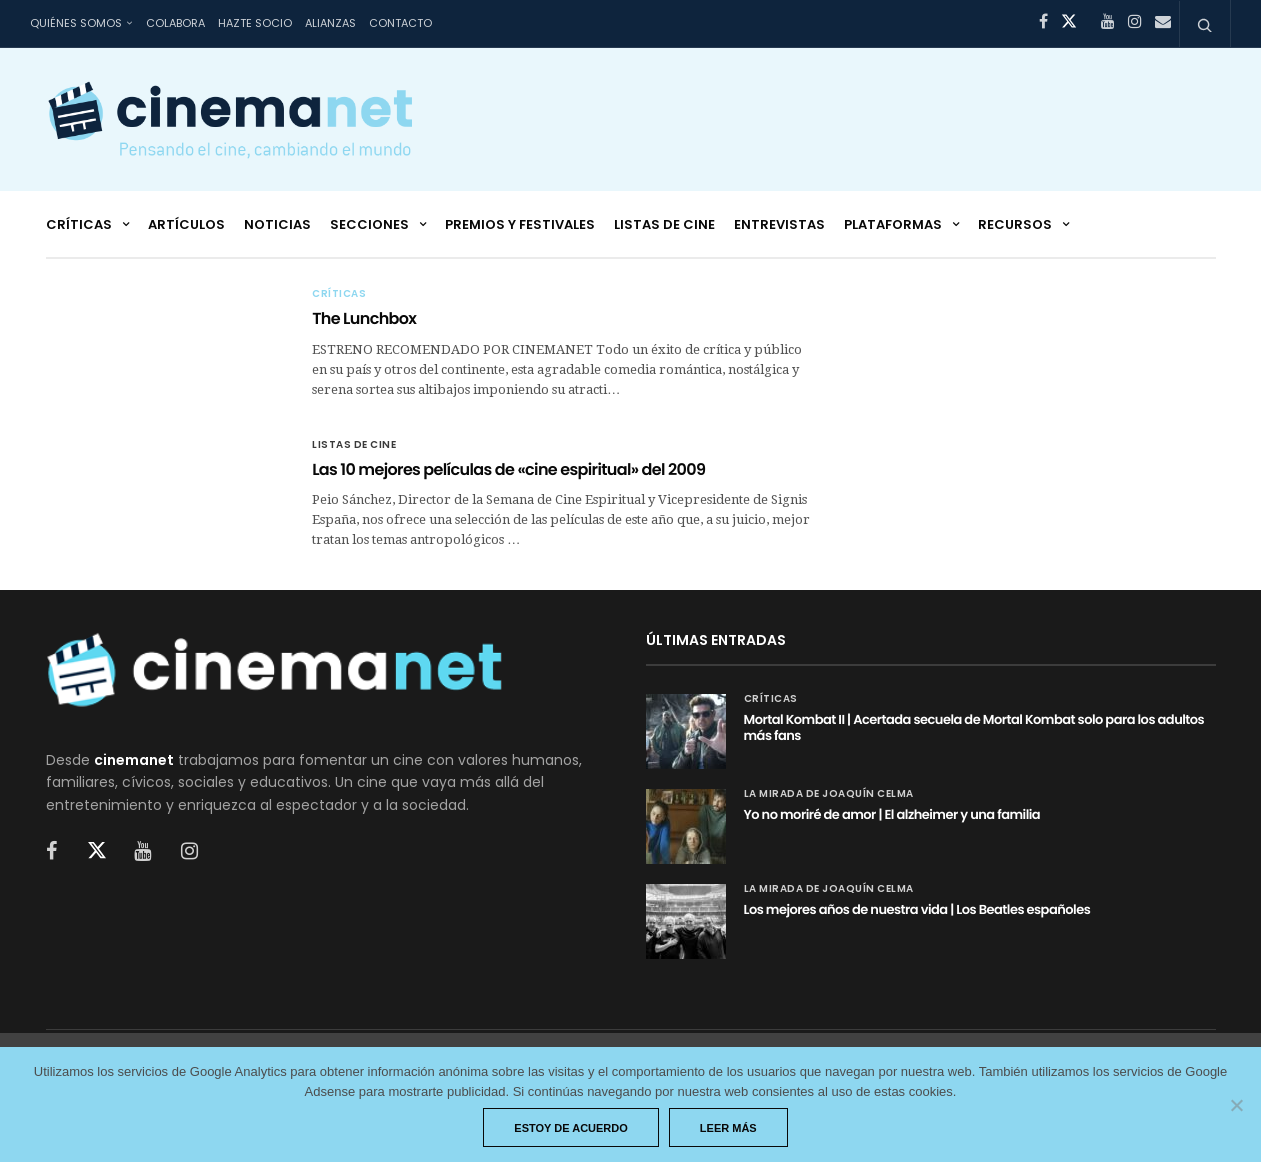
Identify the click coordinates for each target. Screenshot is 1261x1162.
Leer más (728, 1128)
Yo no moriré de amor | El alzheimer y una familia (892, 814)
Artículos (186, 224)
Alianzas (330, 23)
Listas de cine (664, 224)
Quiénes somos (76, 23)
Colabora (175, 23)
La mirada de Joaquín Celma (829, 794)
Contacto (400, 23)
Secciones (369, 224)
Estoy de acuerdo (571, 1128)
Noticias (277, 224)
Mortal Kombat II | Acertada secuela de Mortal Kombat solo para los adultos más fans (974, 727)
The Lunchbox (364, 318)
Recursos (1015, 224)
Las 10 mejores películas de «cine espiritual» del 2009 (508, 469)
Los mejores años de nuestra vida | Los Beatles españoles (917, 909)
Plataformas (893, 224)
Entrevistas (779, 224)
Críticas (79, 224)
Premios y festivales (520, 224)
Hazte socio (255, 23)
